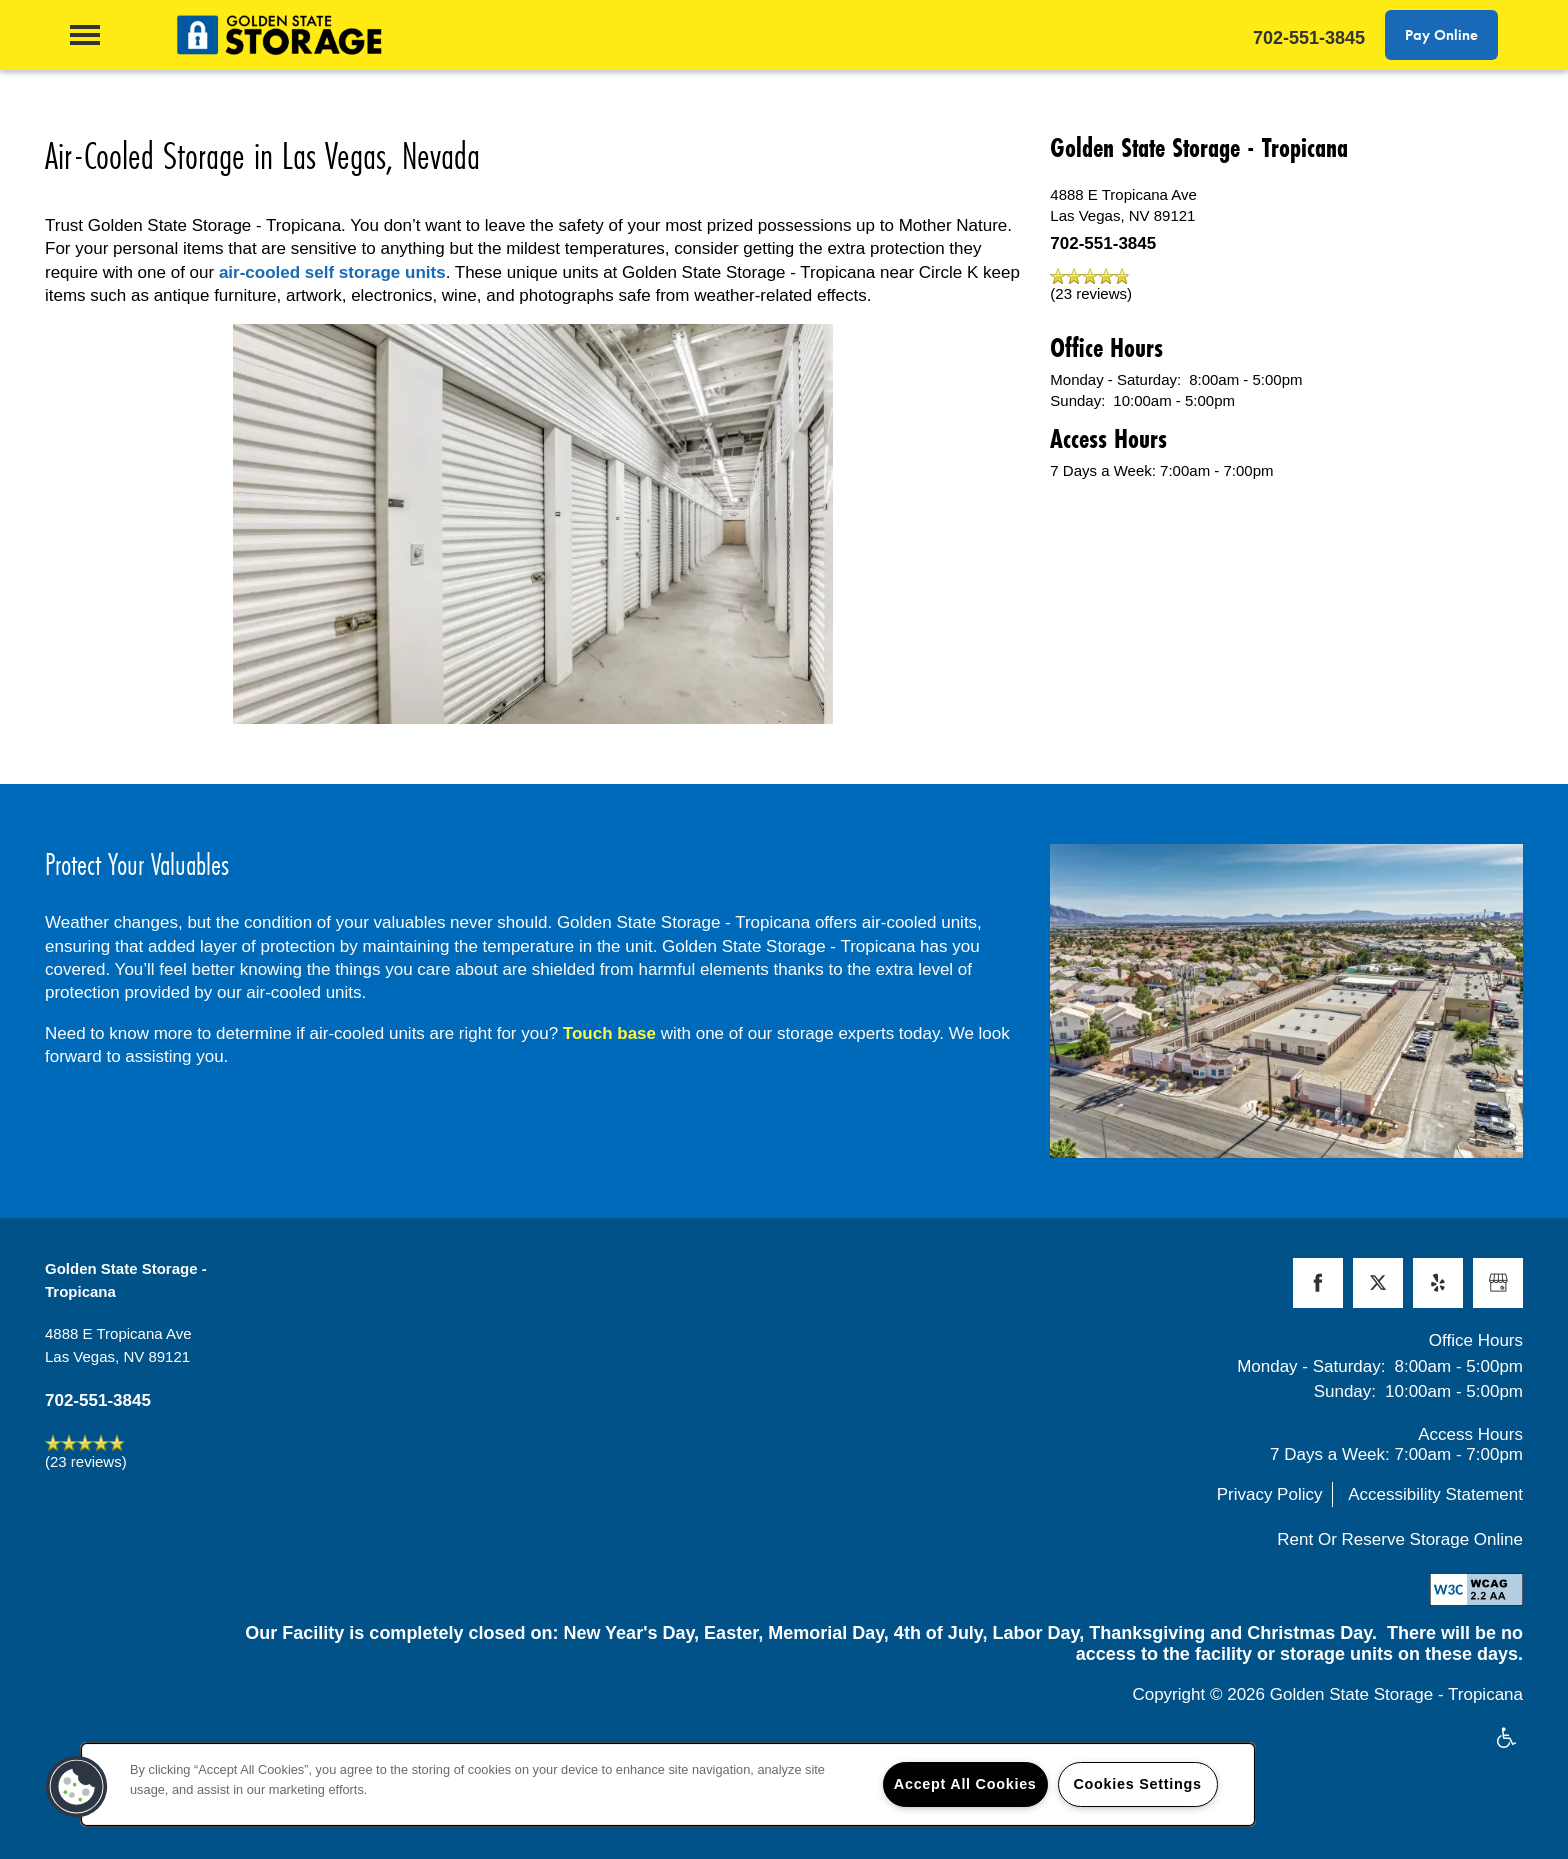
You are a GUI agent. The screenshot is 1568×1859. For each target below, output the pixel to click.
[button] (1441, 35)
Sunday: (1077, 400)
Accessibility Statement (1435, 1494)
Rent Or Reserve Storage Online (1400, 1539)
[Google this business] (1498, 1283)
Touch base (609, 1033)
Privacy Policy (1270, 1494)
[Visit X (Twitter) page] (1378, 1283)
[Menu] (85, 35)
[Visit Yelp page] (1438, 1283)
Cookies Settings (1137, 1784)
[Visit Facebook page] (1318, 1283)
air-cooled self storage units (332, 272)
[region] (668, 1784)
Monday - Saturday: (1115, 379)
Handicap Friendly (1507, 1739)
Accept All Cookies (965, 1784)
